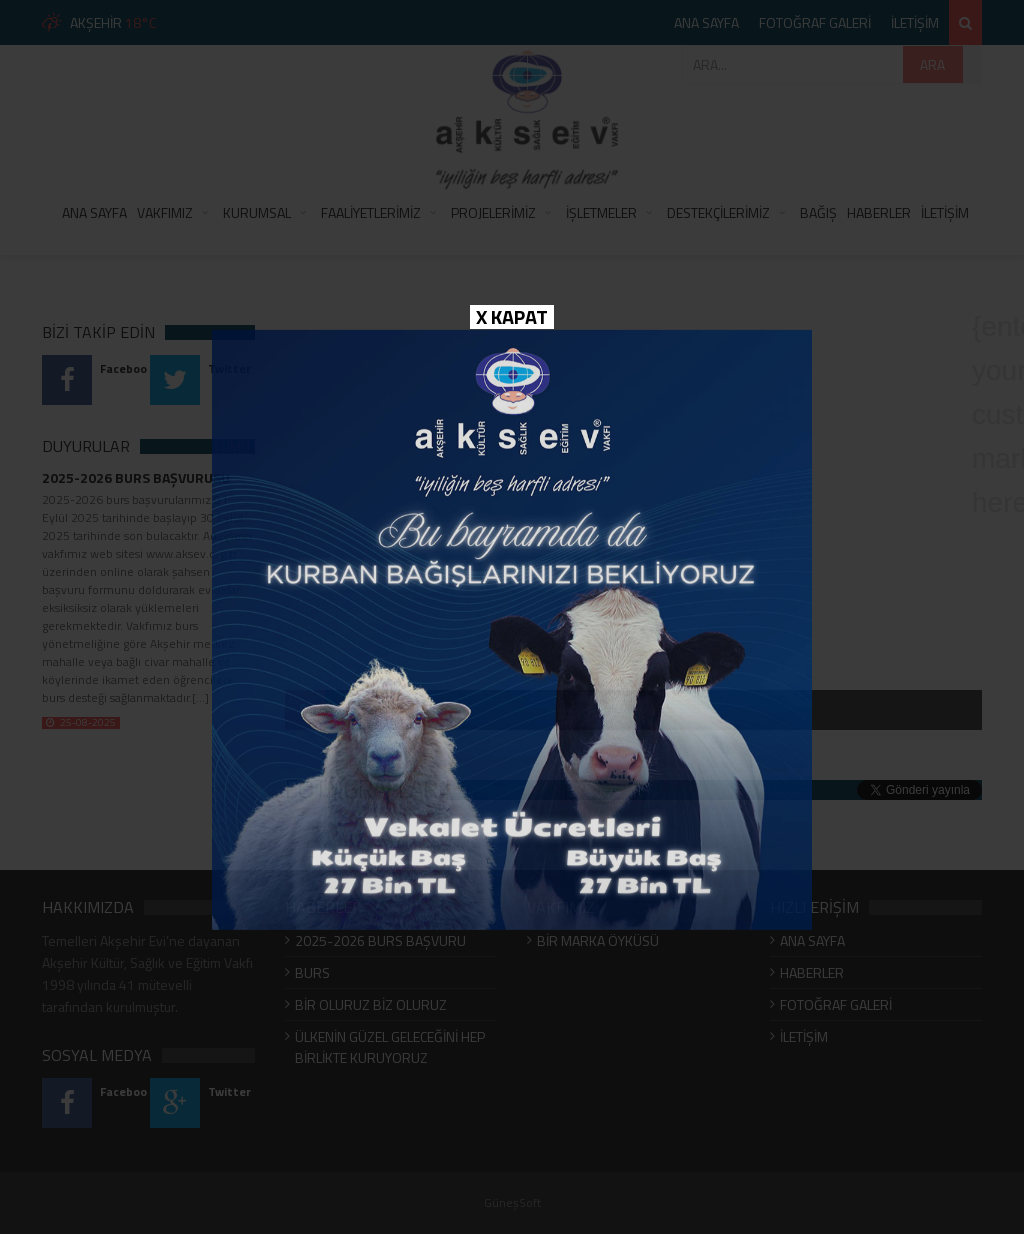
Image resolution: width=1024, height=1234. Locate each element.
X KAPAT (512, 317)
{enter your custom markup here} (994, 330)
